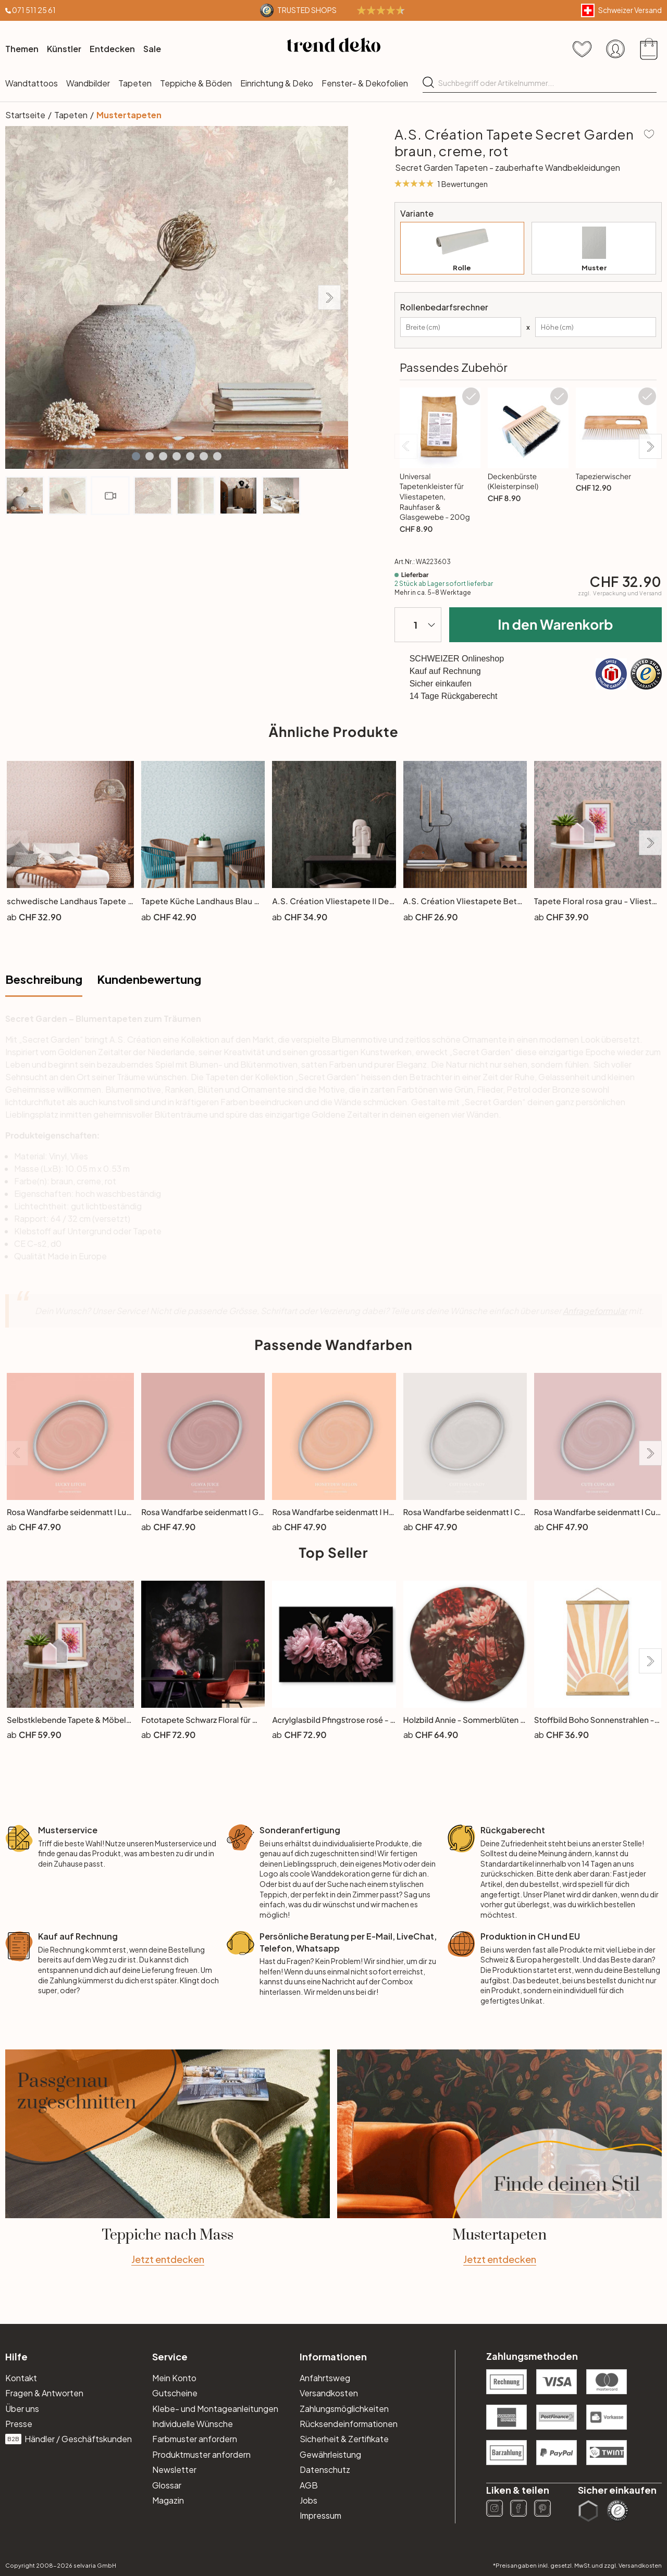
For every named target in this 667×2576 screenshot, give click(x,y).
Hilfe (16, 2356)
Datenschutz (325, 2469)
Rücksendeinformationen (349, 2423)
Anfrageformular (595, 1310)
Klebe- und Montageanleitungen (215, 2408)
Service (170, 2356)
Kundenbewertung (149, 979)
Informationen (333, 2356)
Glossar (166, 2485)
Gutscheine (174, 2392)
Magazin (168, 2500)
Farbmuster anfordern (194, 2438)
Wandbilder (88, 83)
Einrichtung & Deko (276, 83)
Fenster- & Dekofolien (365, 83)
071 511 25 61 (34, 10)
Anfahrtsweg (325, 2377)
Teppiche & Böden (196, 83)
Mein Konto (174, 2377)
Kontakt (21, 2377)
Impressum (320, 2515)
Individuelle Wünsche (192, 2423)
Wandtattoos (31, 83)
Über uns (22, 2408)
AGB (309, 2485)
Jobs (308, 2500)
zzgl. (620, 593)
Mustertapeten (129, 114)
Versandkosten (329, 2392)
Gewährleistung (330, 2454)
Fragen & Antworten (44, 2392)
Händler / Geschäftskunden (68, 2438)
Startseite (25, 114)
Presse (18, 2423)
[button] (136, 456)
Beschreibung (43, 979)
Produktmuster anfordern (201, 2454)
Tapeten (135, 83)
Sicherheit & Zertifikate (344, 2438)
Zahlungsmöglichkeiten (344, 2408)
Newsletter (174, 2469)
